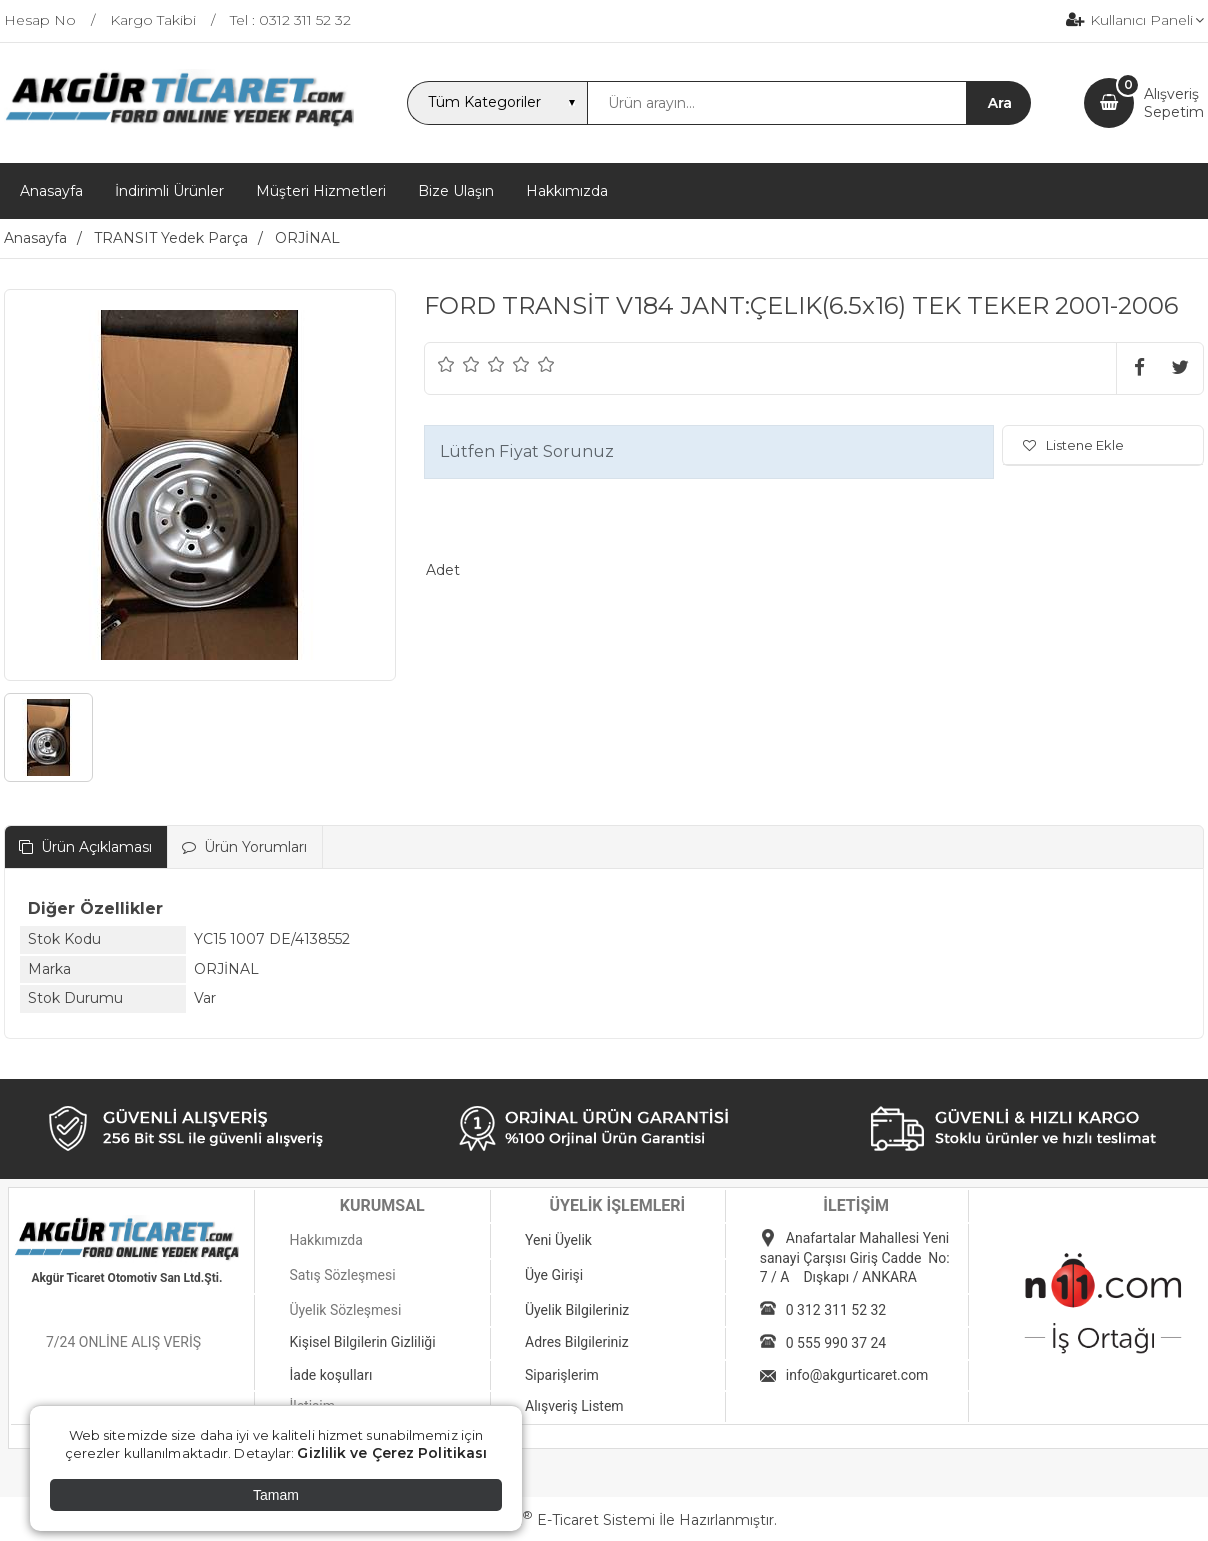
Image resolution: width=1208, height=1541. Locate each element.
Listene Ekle (1073, 445)
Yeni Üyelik (558, 1240)
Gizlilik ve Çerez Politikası (392, 1453)
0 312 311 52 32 (836, 1310)
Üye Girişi (554, 1275)
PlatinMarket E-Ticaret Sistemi (543, 1520)
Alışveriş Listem (574, 1406)
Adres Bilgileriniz (577, 1342)
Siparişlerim (562, 1375)
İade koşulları (330, 1375)
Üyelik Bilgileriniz (577, 1310)
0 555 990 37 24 (836, 1343)
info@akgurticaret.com (857, 1375)
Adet (443, 570)
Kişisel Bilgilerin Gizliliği (362, 1342)
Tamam (276, 1495)
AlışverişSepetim (1174, 103)
